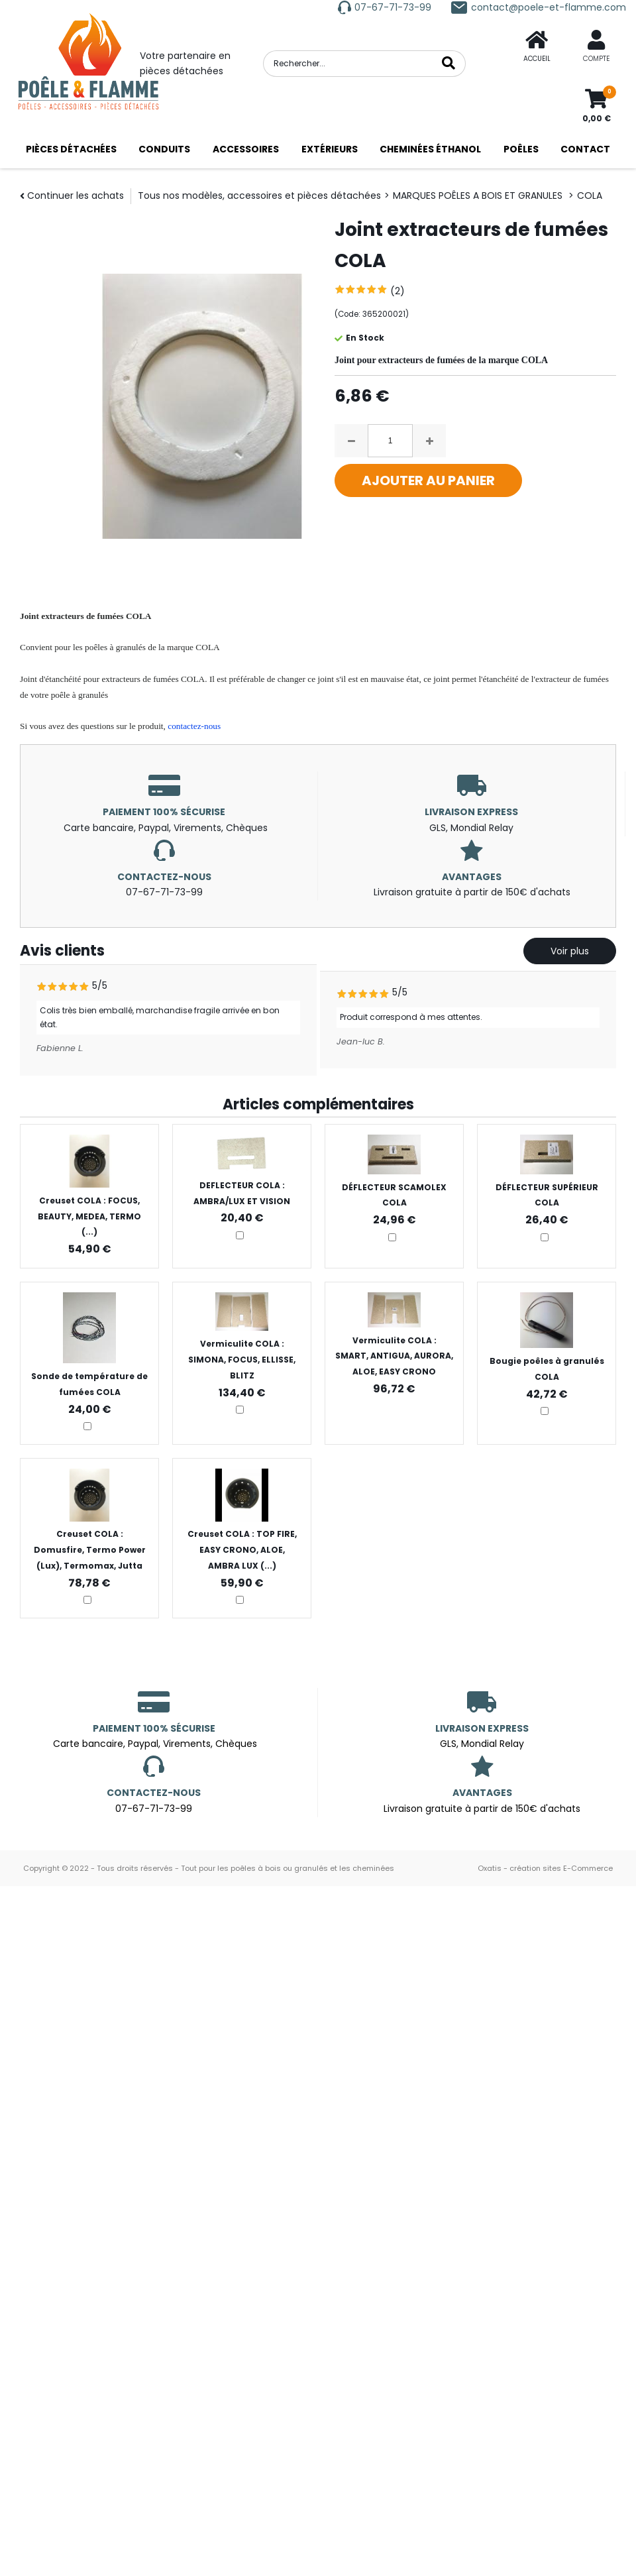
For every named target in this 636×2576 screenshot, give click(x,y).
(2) (397, 291)
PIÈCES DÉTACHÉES (71, 149)
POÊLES (521, 149)
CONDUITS (164, 149)
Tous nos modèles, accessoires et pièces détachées (259, 195)
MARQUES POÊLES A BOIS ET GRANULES (479, 195)
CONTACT (585, 149)
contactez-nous (194, 726)
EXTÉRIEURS (329, 149)
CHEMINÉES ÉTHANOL (430, 149)
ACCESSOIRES (246, 149)
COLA (589, 195)
